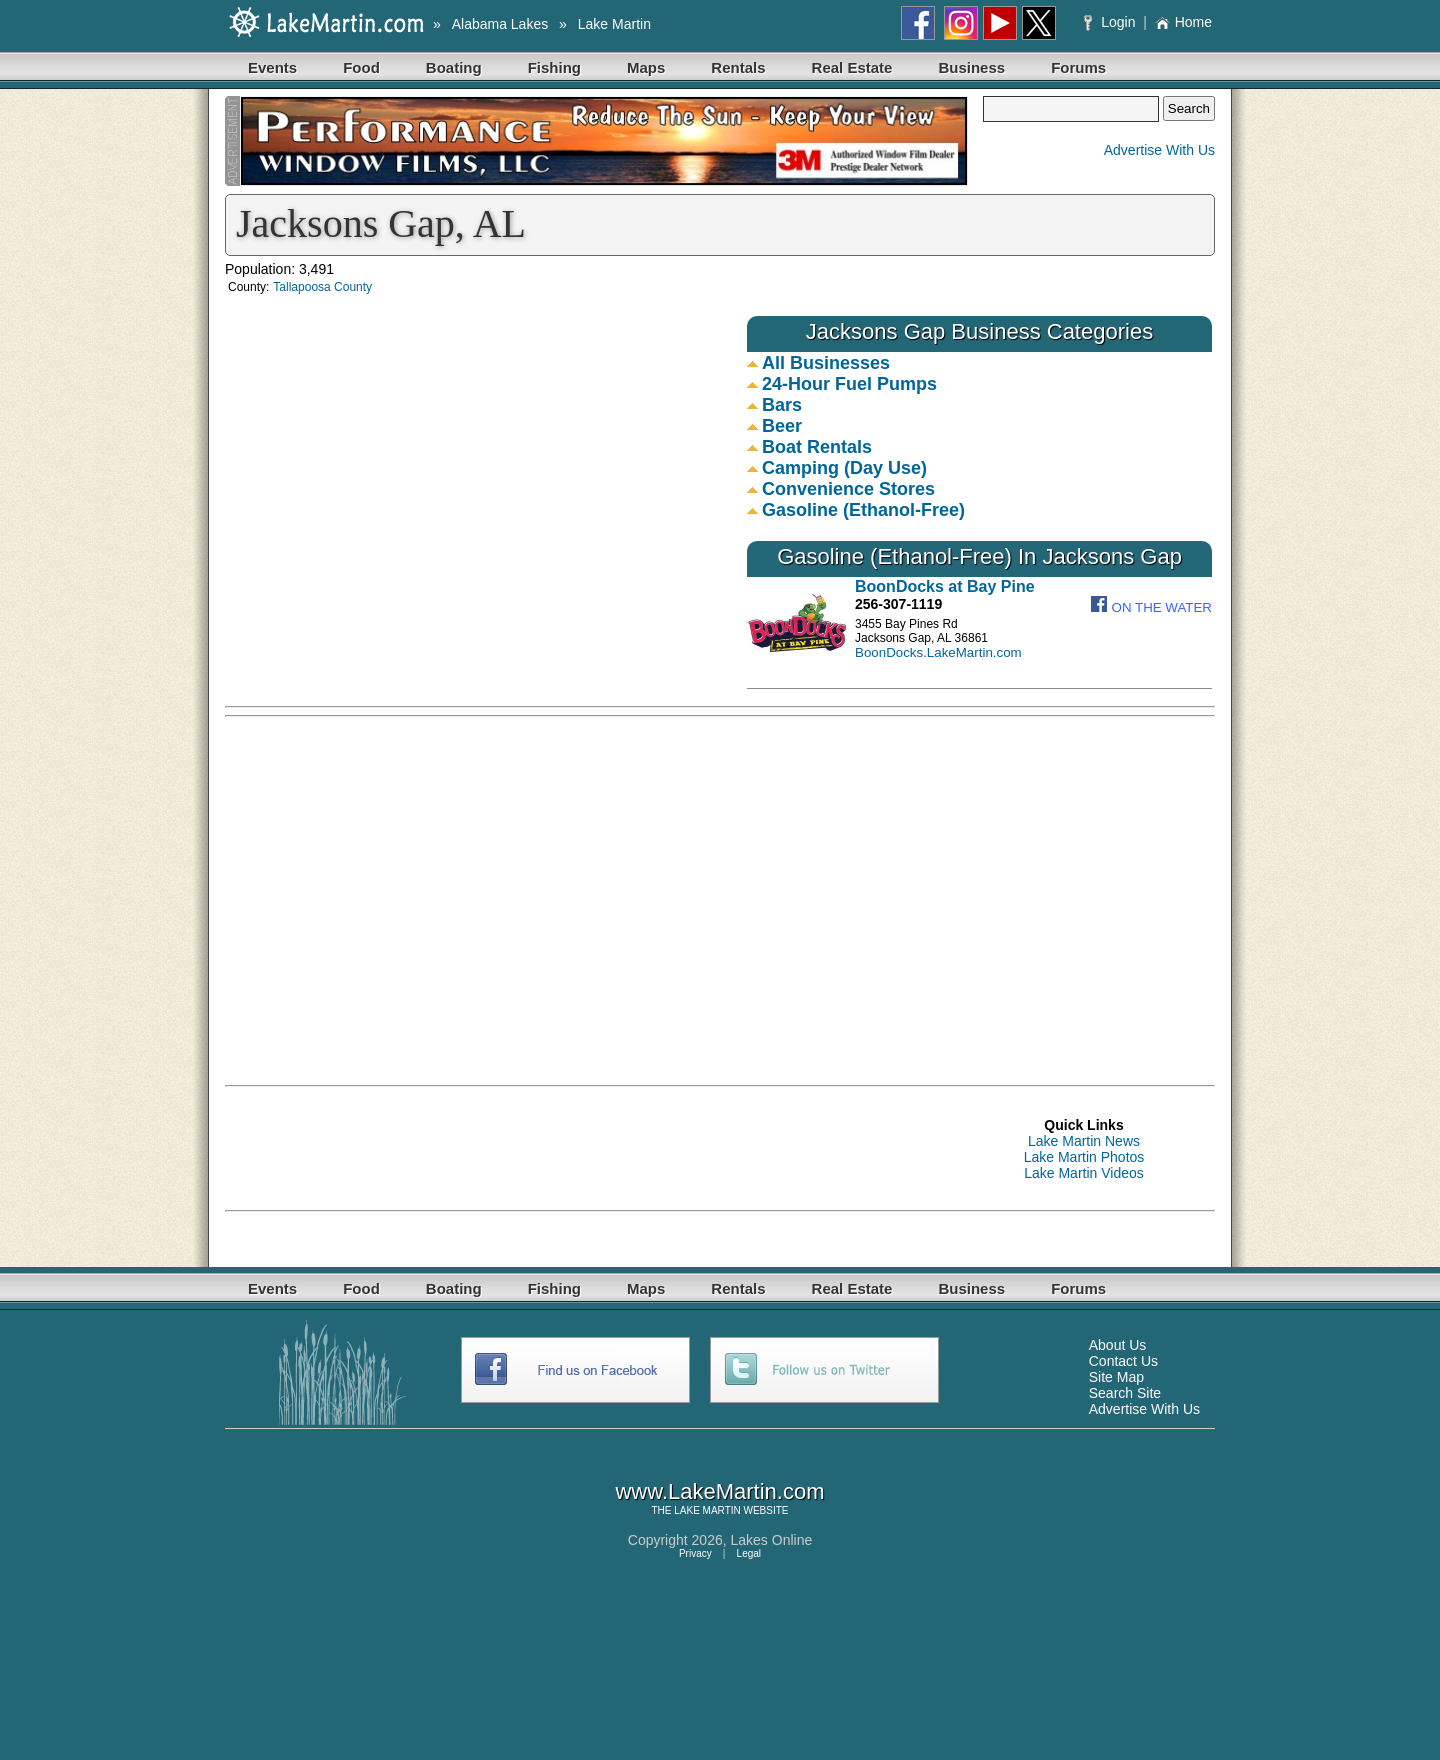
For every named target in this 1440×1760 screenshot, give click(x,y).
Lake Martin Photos (1084, 1157)
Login (1111, 22)
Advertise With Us (1159, 150)
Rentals (738, 67)
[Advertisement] (1025, 867)
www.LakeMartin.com (719, 1491)
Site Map (1116, 1377)
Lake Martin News (1084, 1141)
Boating (454, 67)
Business (971, 67)
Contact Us (1123, 1361)
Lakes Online (772, 1540)
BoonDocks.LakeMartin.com (938, 652)
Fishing (554, 67)
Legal (749, 1553)
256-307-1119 (898, 604)
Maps (646, 67)
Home (1183, 22)
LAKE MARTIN (707, 1510)
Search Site (1125, 1393)
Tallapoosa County (322, 287)
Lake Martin (614, 24)
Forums (1078, 67)
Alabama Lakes (500, 24)
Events (272, 67)
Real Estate (852, 67)
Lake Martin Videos (1084, 1173)
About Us (1118, 1345)
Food (361, 67)
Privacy (695, 1553)
